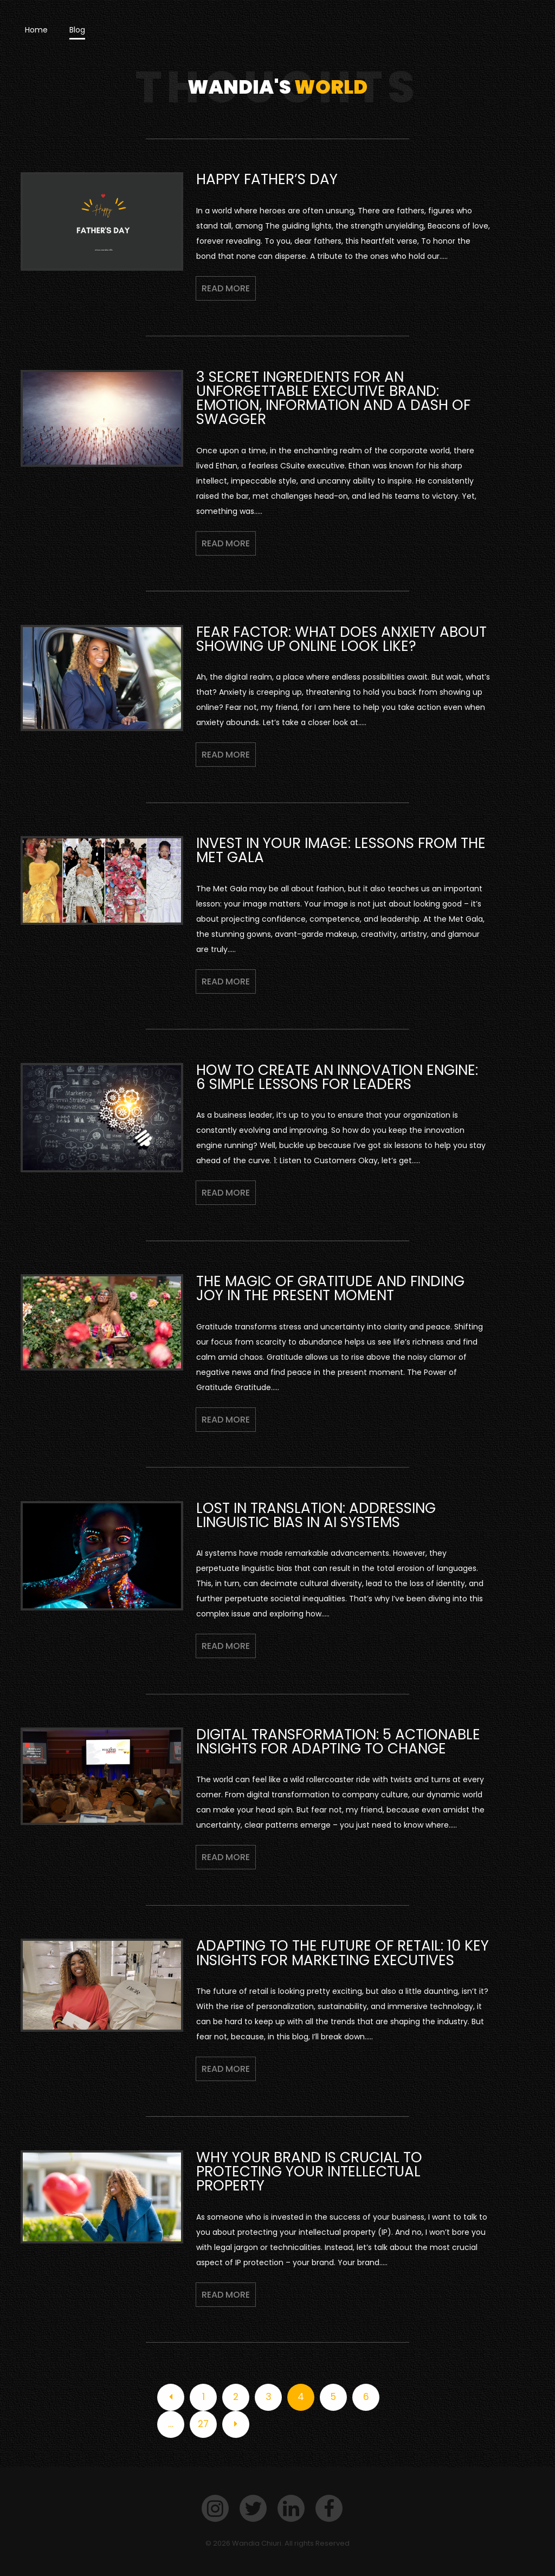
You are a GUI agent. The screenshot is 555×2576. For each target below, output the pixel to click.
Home (36, 29)
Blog (77, 29)
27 (203, 2423)
